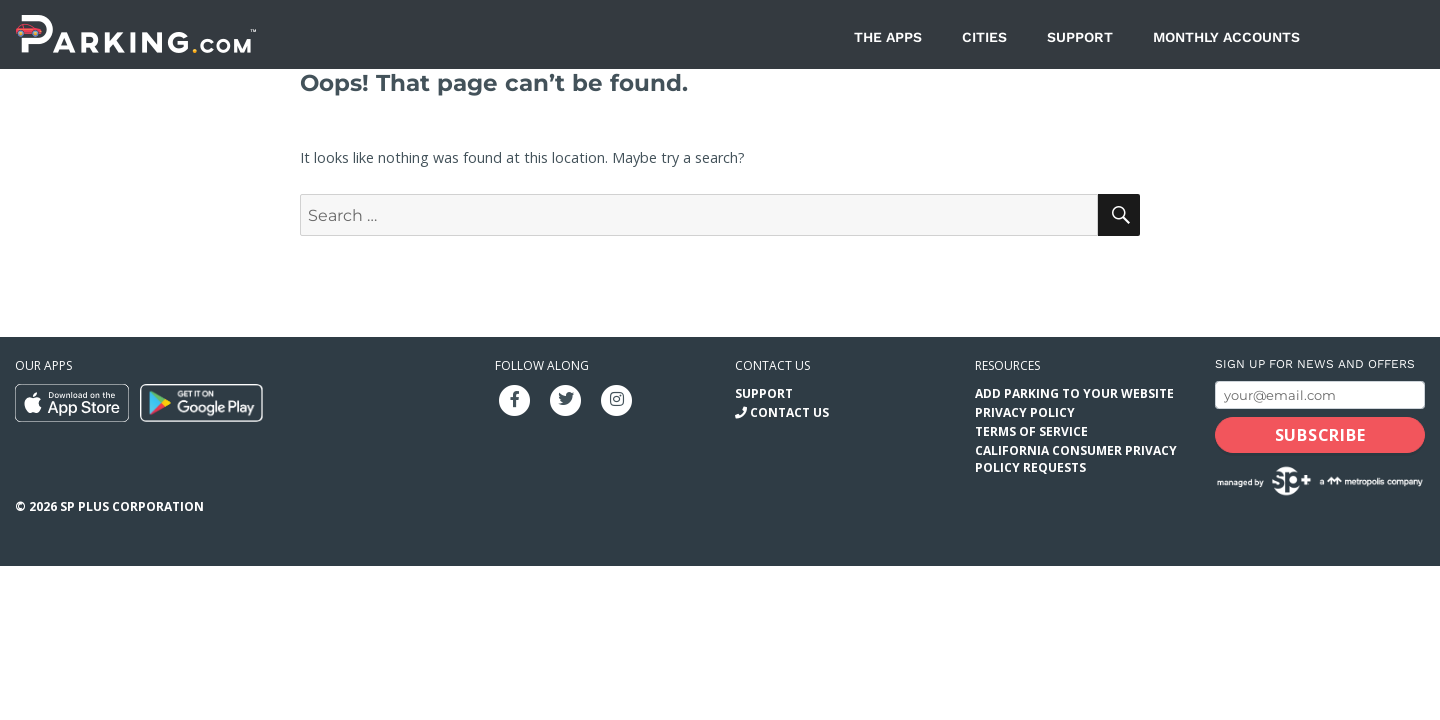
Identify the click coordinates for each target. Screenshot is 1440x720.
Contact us (772, 365)
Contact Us (789, 412)
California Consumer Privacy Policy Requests (1076, 459)
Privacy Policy (1025, 412)
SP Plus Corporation (132, 506)
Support (1080, 37)
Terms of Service (1031, 431)
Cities (984, 37)
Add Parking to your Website (1074, 393)
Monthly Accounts (1226, 37)
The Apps (888, 37)
